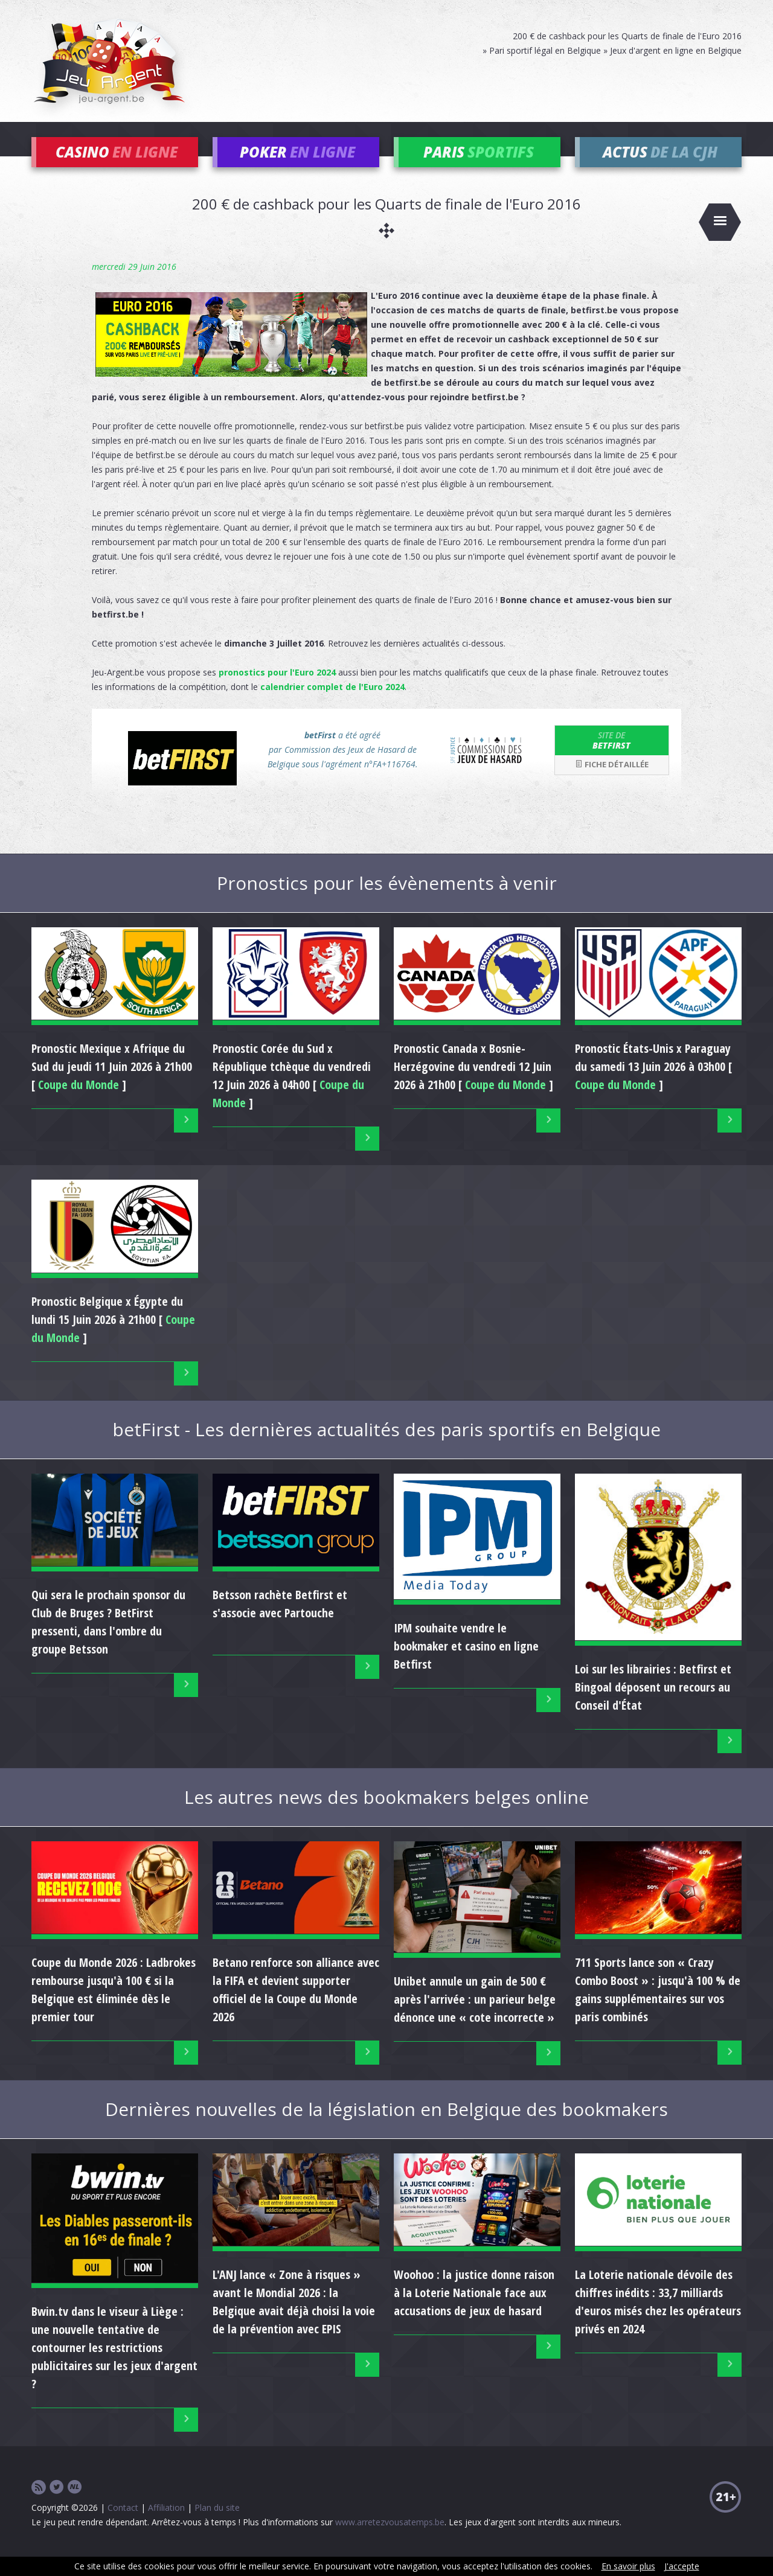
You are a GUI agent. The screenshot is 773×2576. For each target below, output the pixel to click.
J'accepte (681, 2566)
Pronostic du (292, 1084)
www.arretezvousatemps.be (389, 2539)
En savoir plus (628, 2566)
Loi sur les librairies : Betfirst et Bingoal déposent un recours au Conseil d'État (653, 1704)
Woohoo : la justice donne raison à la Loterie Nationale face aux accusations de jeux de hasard (474, 2310)
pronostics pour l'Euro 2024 (277, 689)
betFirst (611, 758)
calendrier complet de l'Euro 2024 (332, 704)
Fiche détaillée (612, 782)
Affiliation (166, 2525)
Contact (122, 2525)
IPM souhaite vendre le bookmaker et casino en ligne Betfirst (466, 1664)
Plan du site (217, 2525)
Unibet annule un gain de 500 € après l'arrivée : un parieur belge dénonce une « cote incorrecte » (475, 2016)
